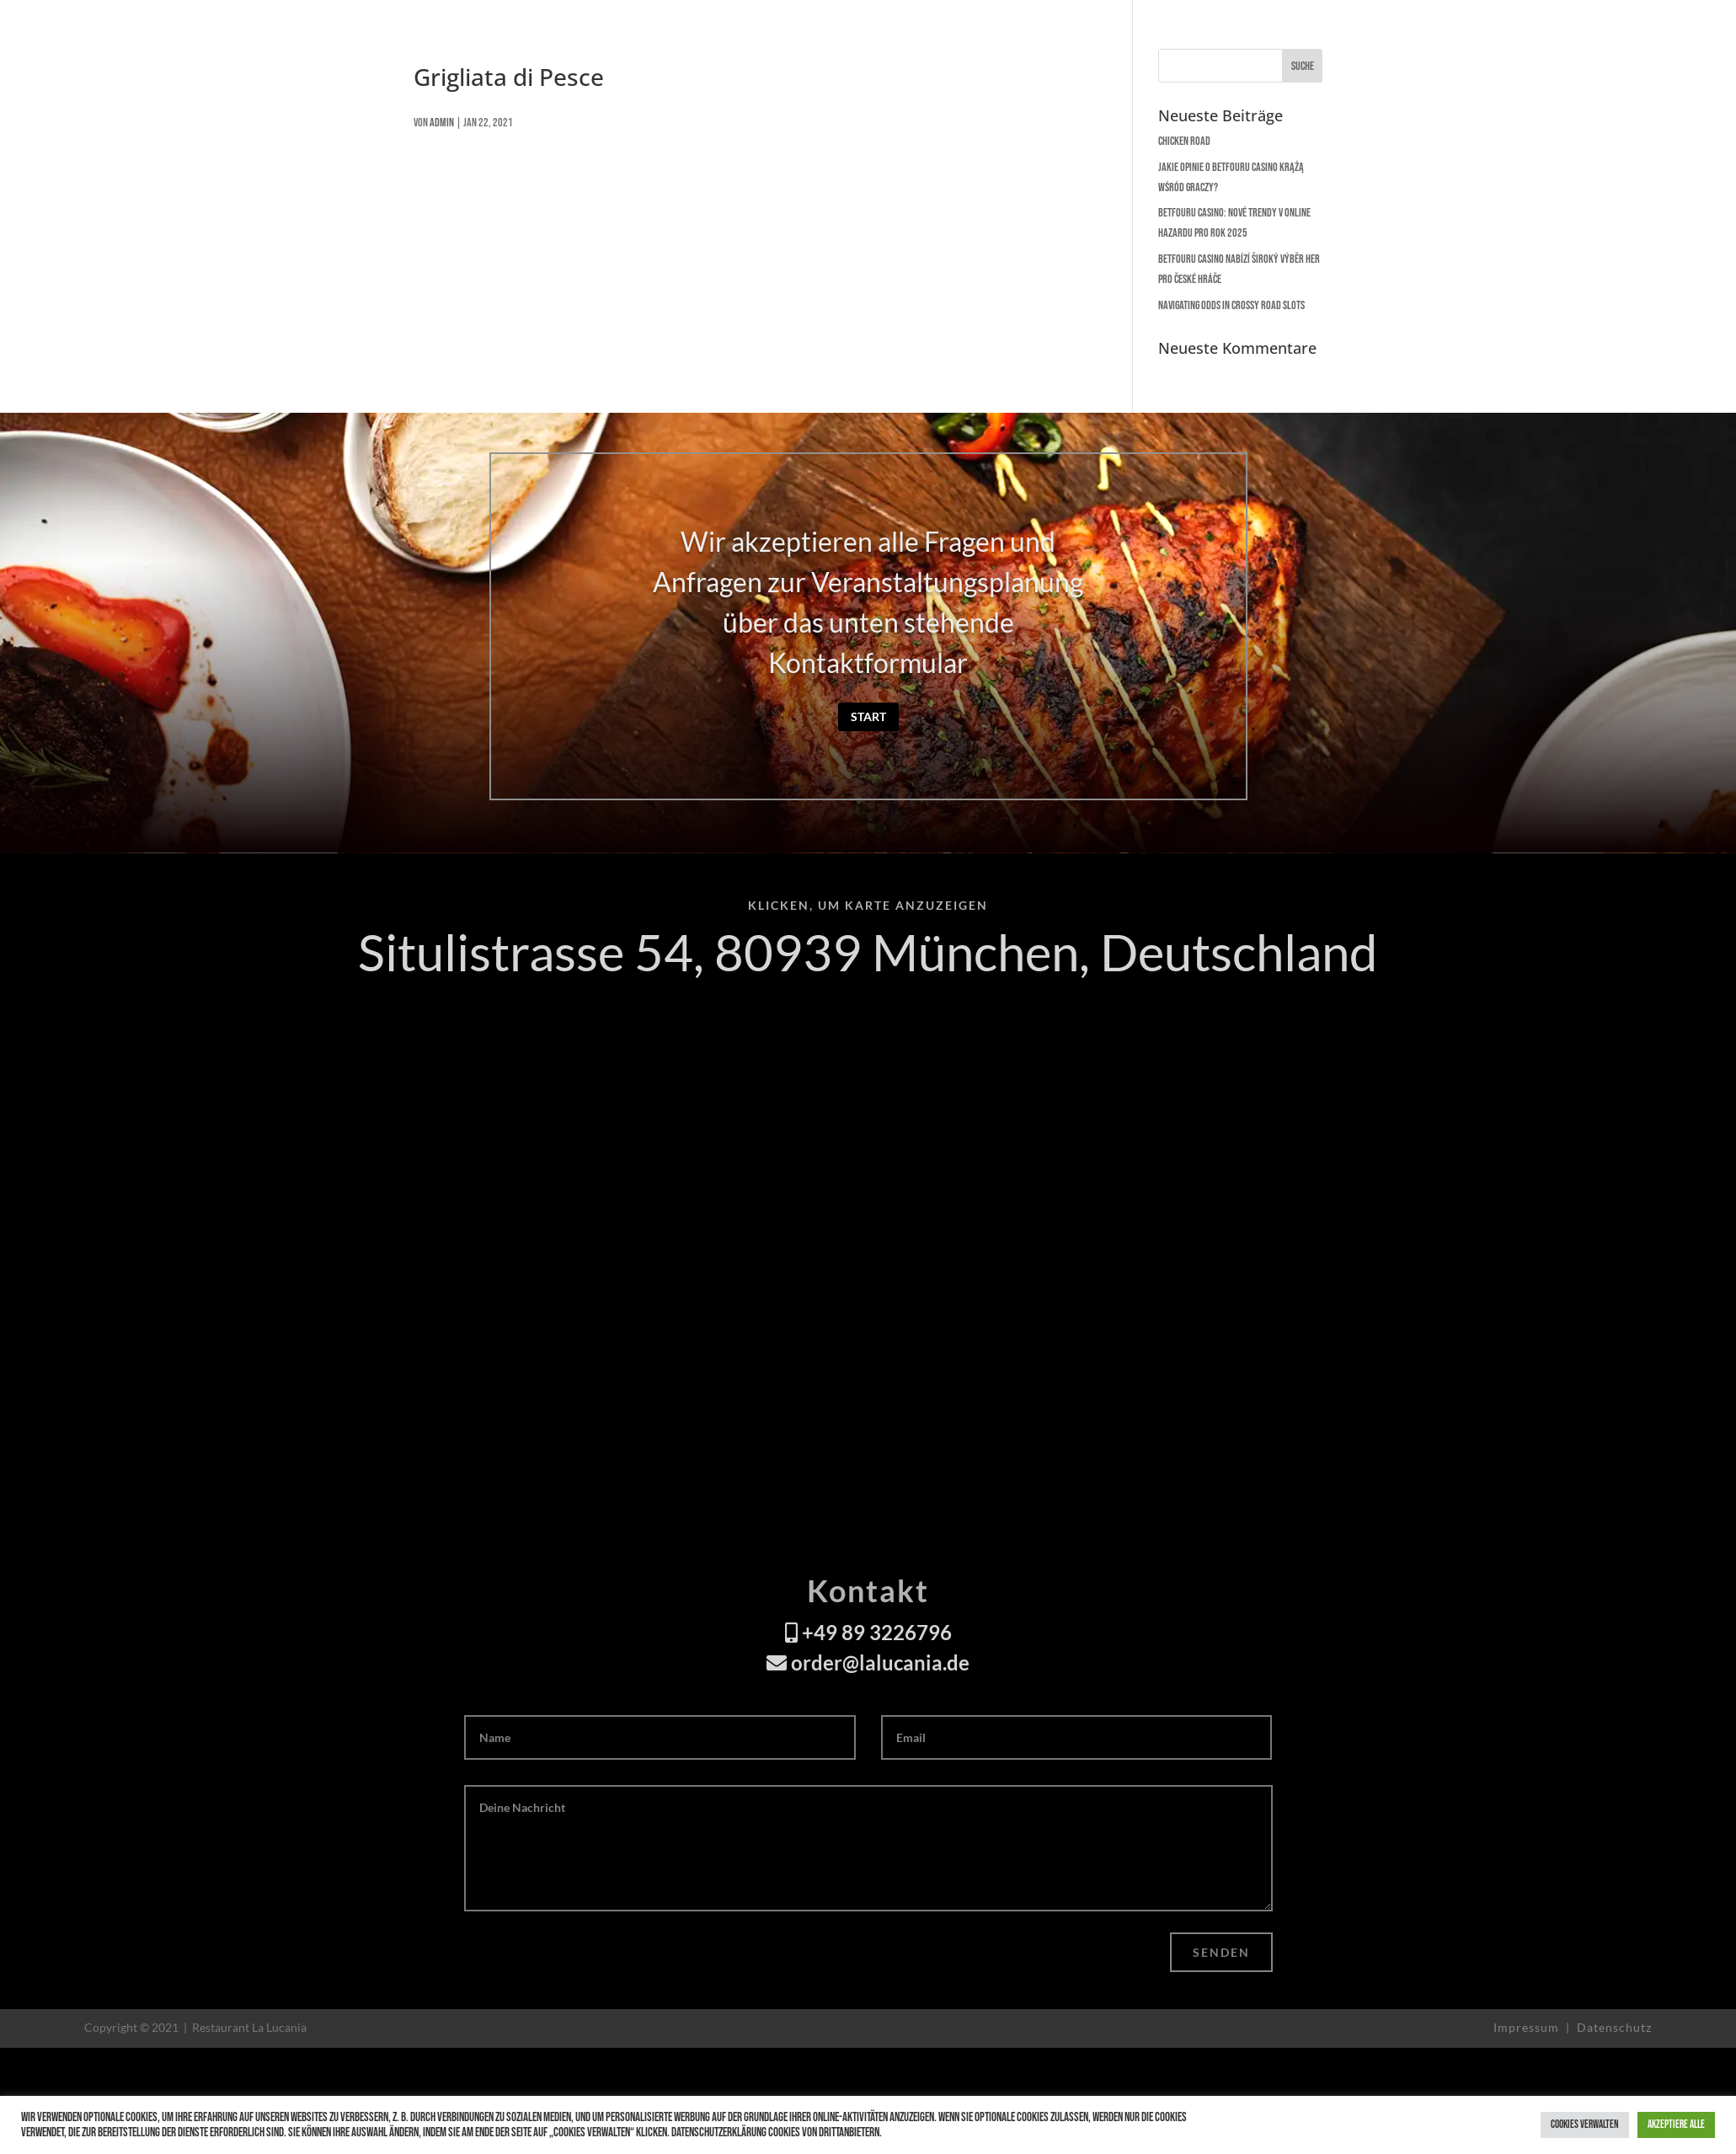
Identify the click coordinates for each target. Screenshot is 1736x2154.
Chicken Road (1184, 141)
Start (868, 716)
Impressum (1527, 2027)
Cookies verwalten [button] (1585, 2124)
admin (442, 122)
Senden (1221, 1952)
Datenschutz (1614, 2027)
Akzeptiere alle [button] (1676, 2124)
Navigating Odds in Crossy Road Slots (1231, 305)
